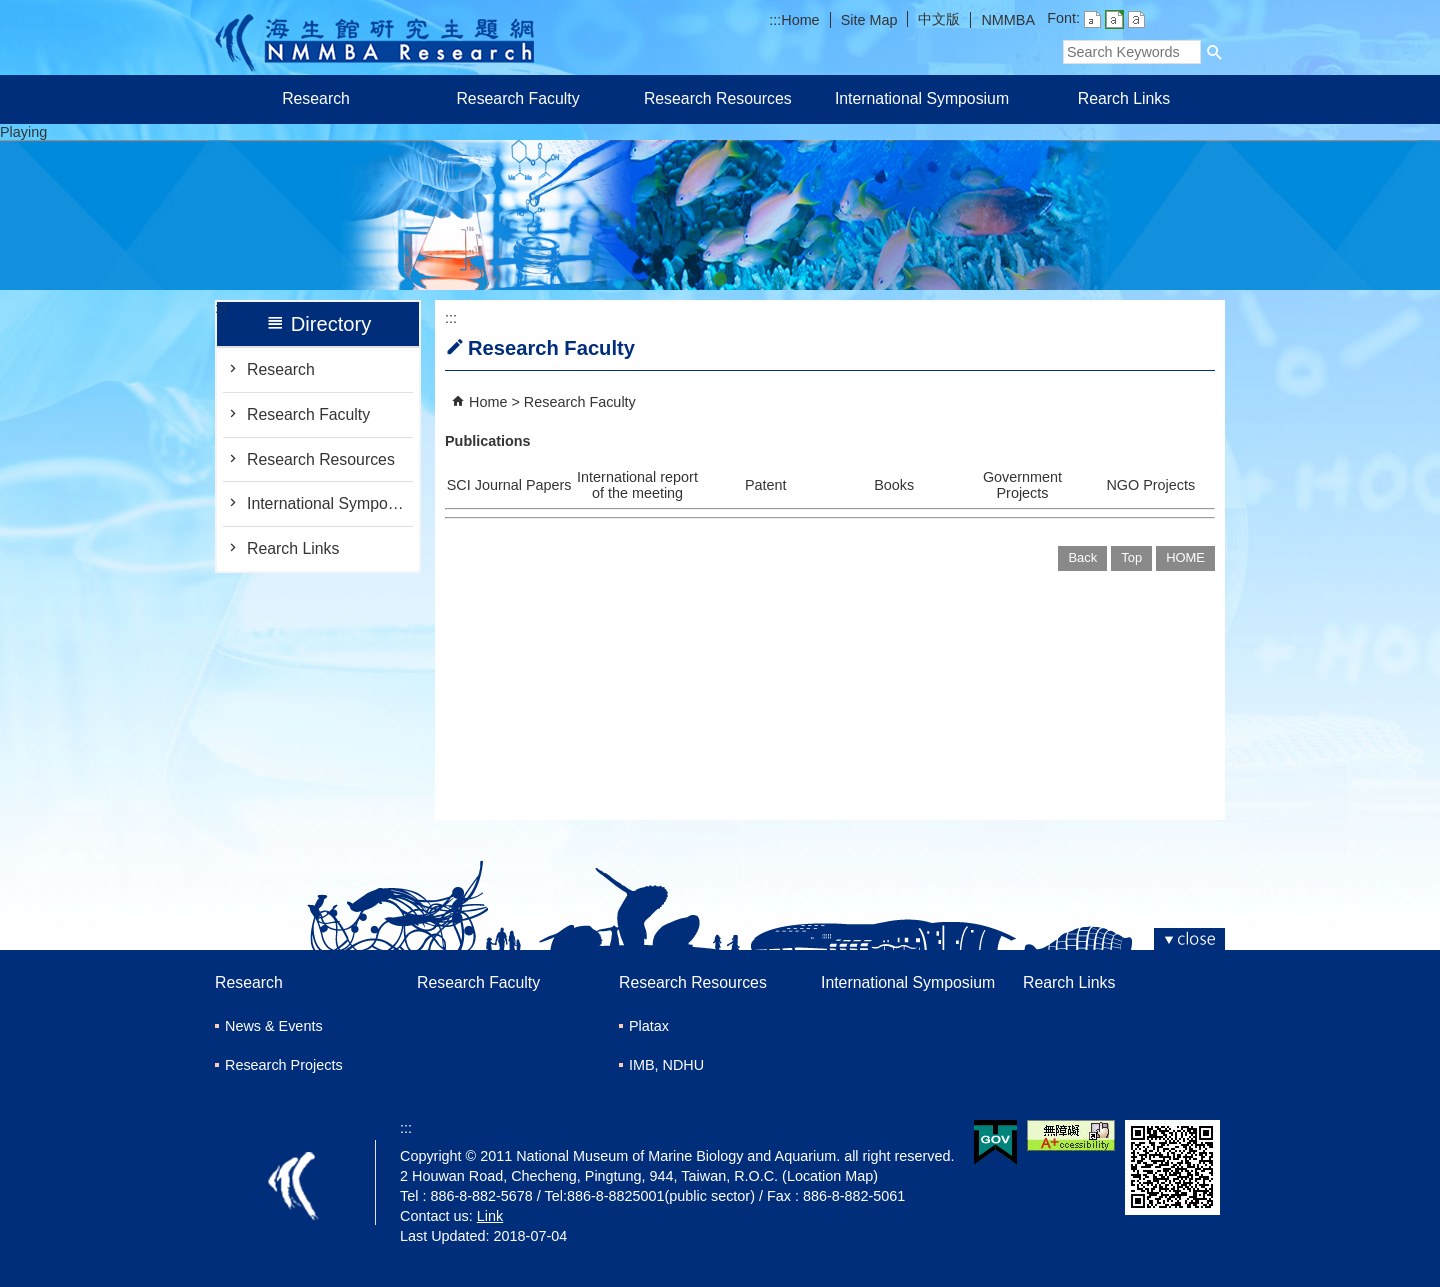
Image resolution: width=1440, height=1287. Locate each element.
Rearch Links (1124, 98)
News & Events (274, 1026)
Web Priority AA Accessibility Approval (1071, 1135)
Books (894, 485)
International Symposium (922, 98)
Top (1131, 557)
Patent (766, 485)
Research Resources (720, 98)
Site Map (869, 20)
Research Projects (284, 1065)
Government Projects (1022, 485)
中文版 (939, 19)
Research (316, 98)
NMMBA (1008, 20)
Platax (649, 1026)
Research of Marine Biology (374, 37)
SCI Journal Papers (509, 485)
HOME (1185, 557)
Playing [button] (23, 132)
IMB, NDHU (666, 1065)
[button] (1215, 52)
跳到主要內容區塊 (10, 10)
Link (490, 1216)
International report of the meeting (637, 485)
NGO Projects (1150, 485)
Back (1082, 557)
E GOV (995, 1142)
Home (800, 20)
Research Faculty (517, 98)
